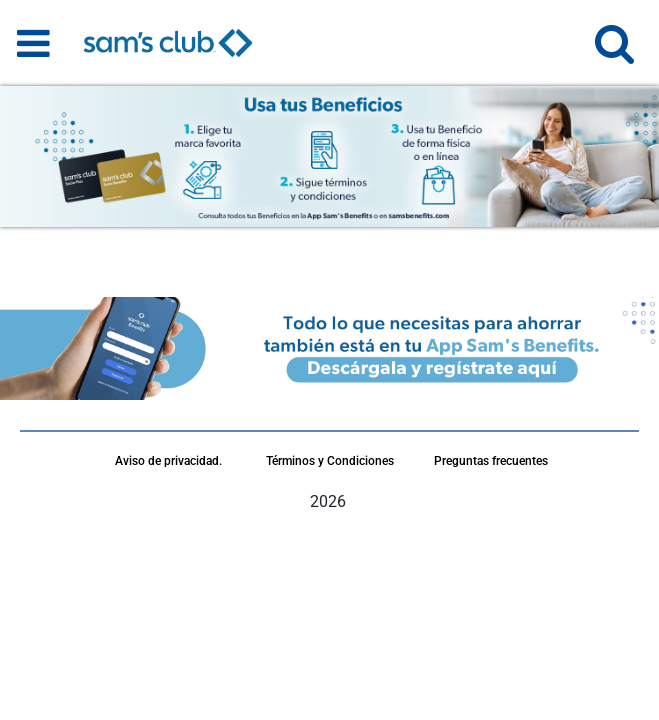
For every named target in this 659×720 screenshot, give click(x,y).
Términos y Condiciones (330, 461)
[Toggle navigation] (33, 43)
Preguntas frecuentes (491, 461)
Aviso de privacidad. (168, 461)
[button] (614, 52)
